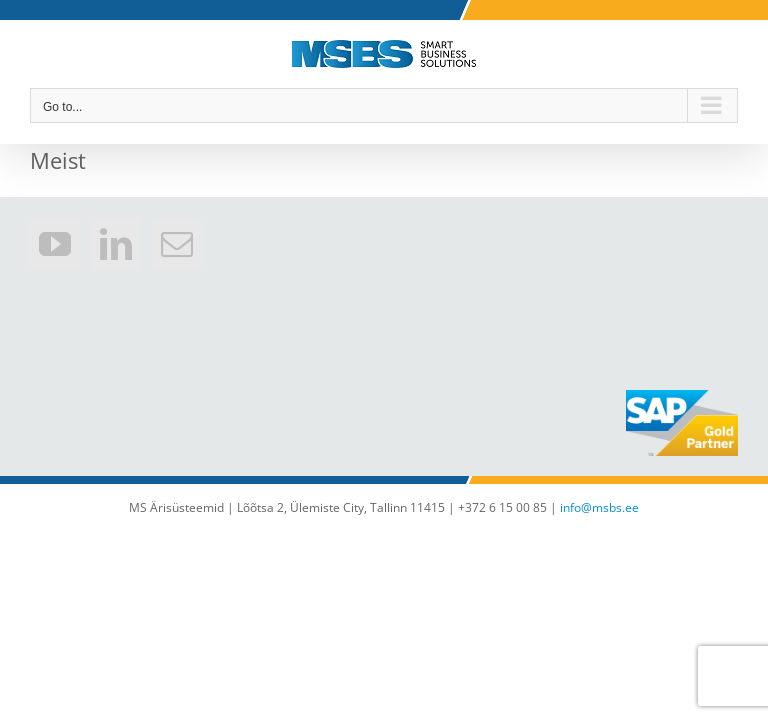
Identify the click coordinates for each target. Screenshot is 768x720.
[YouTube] (55, 244)
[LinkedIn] (116, 244)
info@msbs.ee (599, 507)
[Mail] (177, 244)
